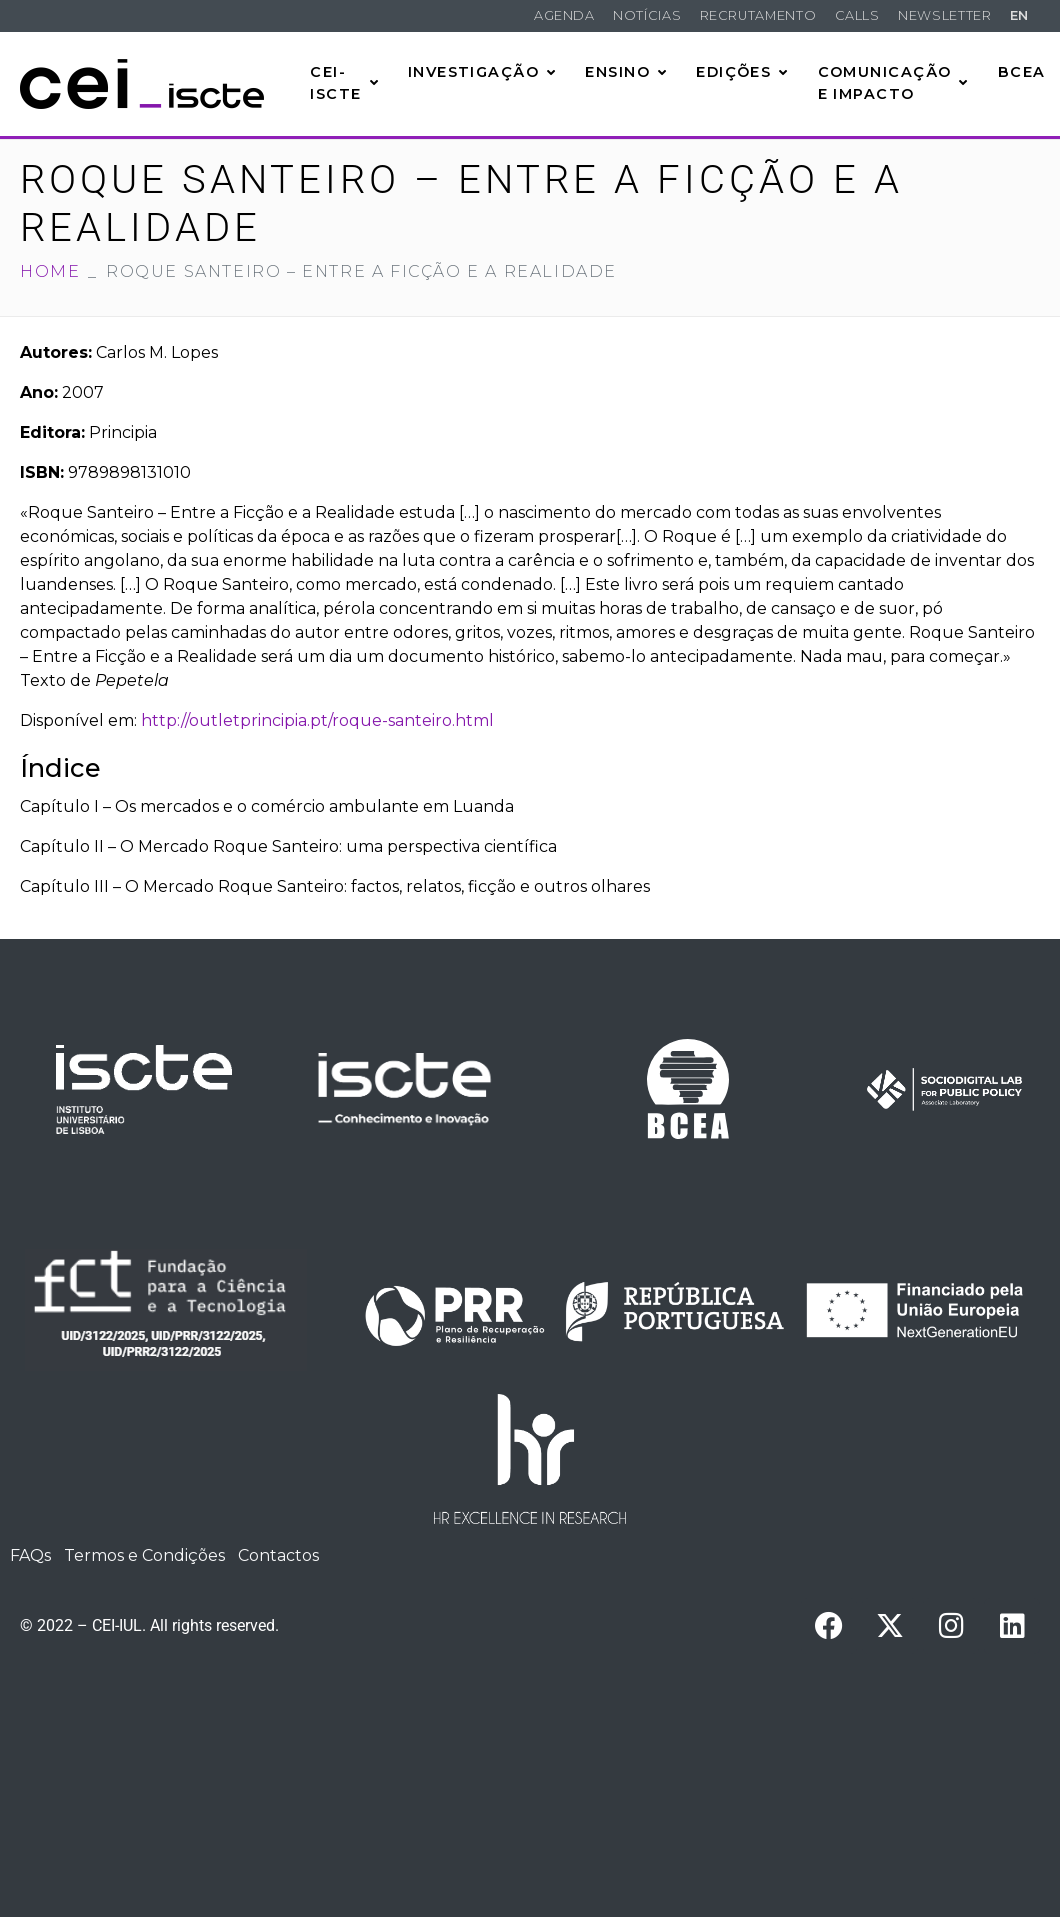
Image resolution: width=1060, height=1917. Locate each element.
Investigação (482, 72)
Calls (857, 15)
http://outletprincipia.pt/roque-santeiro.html (317, 720)
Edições (742, 72)
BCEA (1022, 72)
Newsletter (944, 15)
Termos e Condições (144, 1555)
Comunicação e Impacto (893, 83)
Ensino (626, 72)
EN (1019, 15)
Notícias (647, 15)
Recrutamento (758, 15)
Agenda (564, 15)
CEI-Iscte (344, 83)
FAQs (30, 1555)
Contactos (278, 1555)
